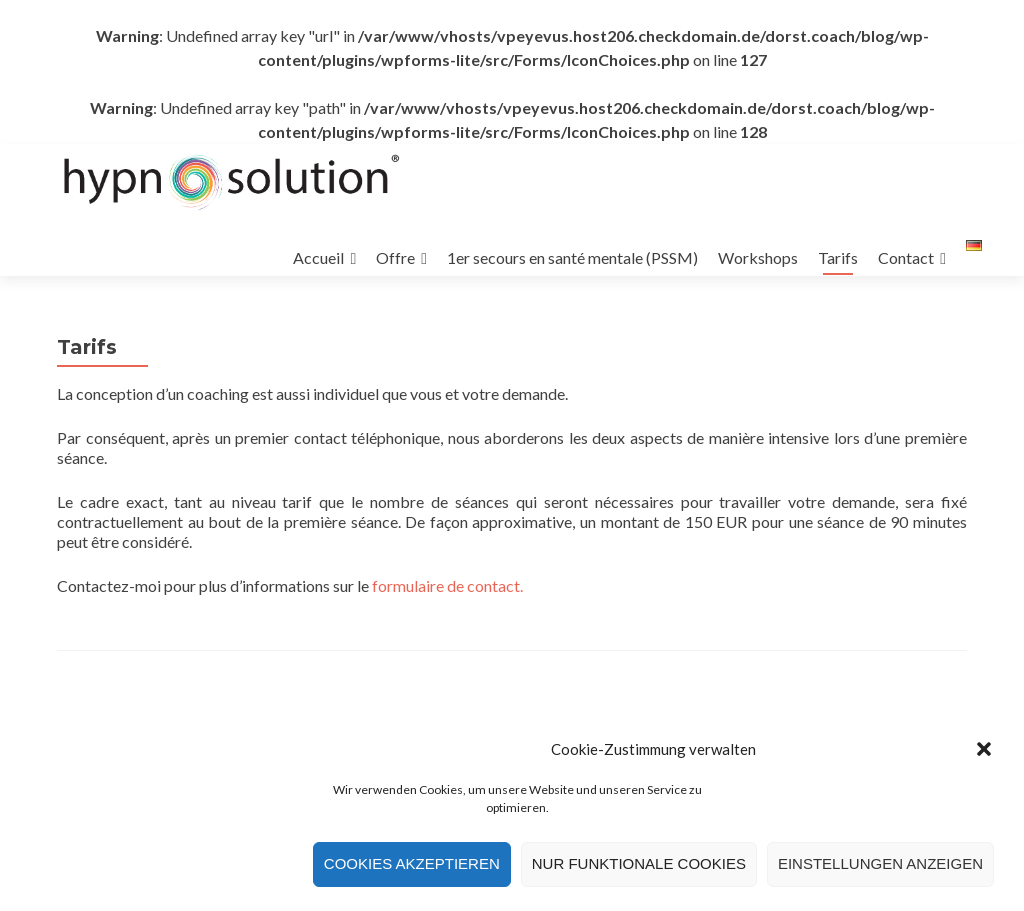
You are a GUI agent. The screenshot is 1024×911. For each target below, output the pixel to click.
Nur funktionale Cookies (639, 866)
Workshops (758, 257)
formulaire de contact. (447, 585)
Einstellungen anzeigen (880, 866)
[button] (984, 752)
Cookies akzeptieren (412, 866)
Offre (395, 257)
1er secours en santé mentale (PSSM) (572, 257)
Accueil (318, 257)
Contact (906, 257)
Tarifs (838, 257)
